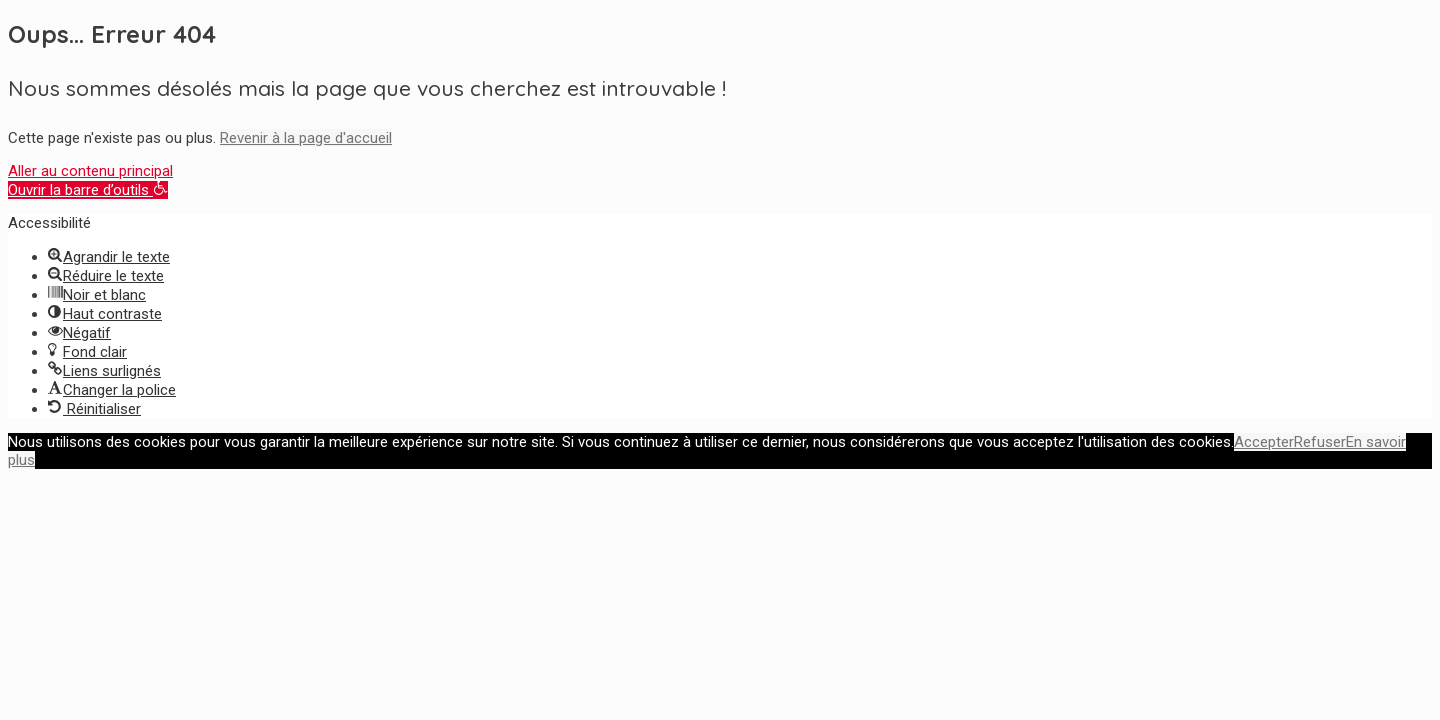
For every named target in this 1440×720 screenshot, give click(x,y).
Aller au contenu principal (90, 171)
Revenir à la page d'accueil (306, 138)
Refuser (1320, 442)
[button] (88, 190)
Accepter (1264, 442)
